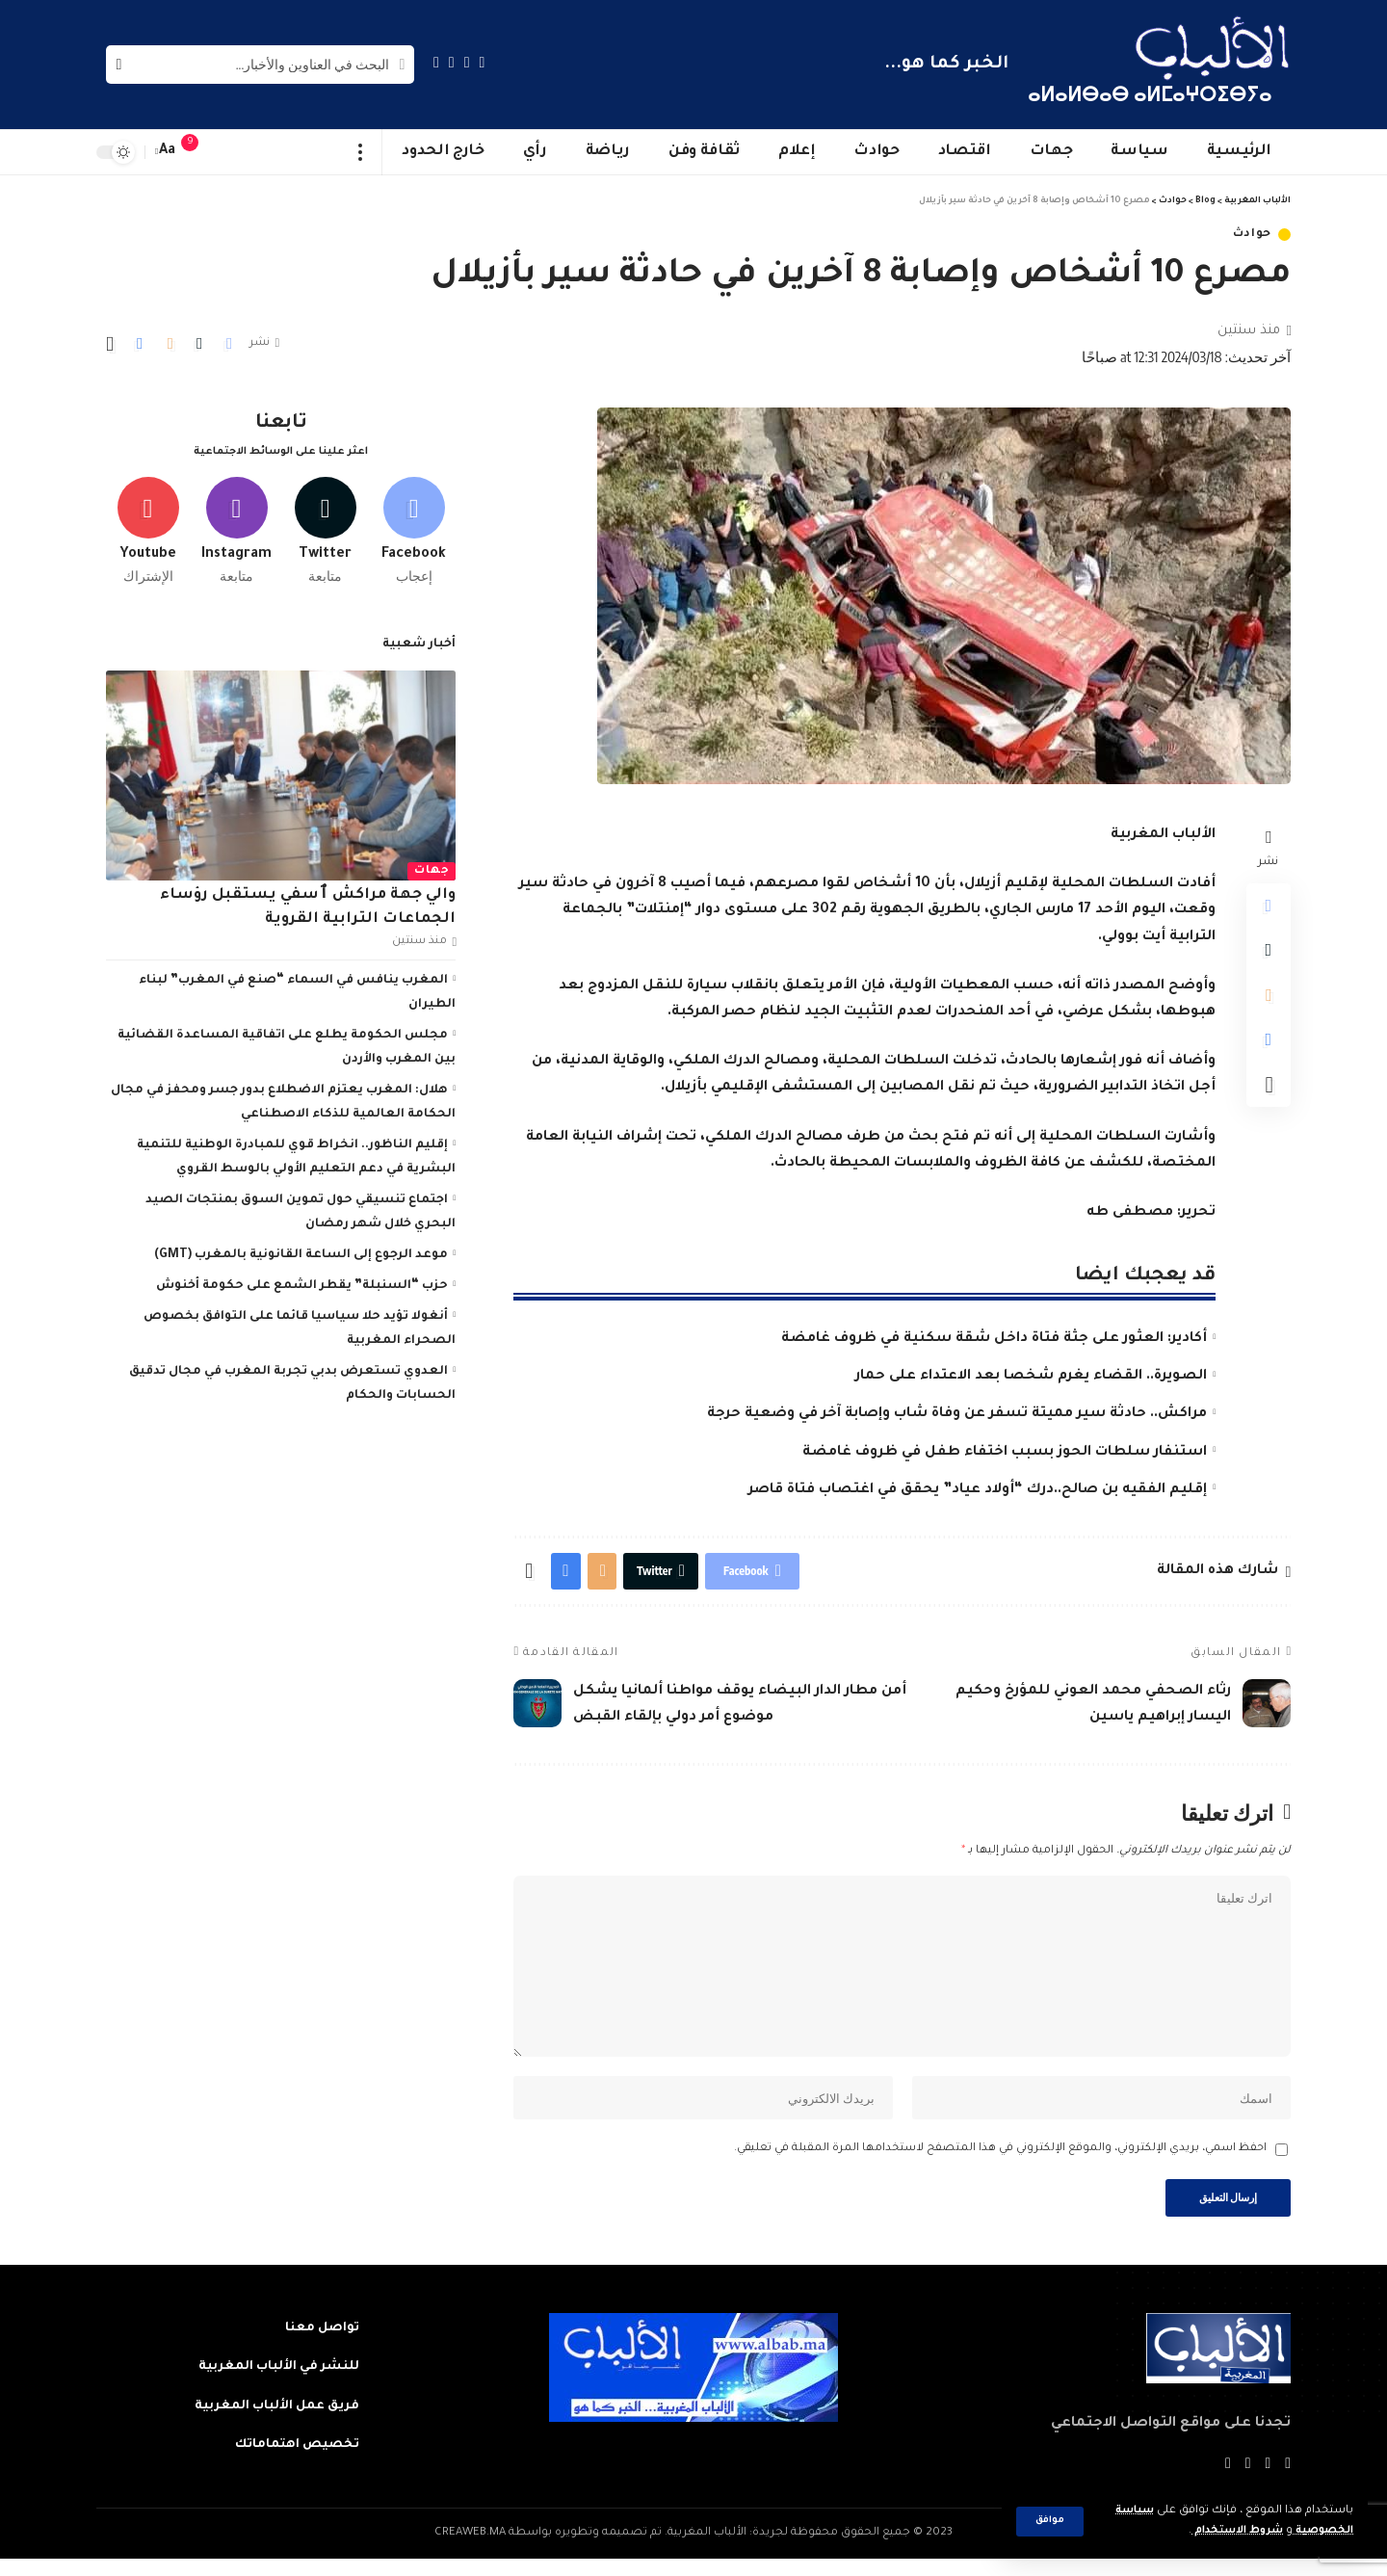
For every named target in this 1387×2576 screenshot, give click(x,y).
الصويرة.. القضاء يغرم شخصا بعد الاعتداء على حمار (1031, 1376)
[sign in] (228, 152)
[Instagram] (436, 62)
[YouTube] (451, 62)
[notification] (199, 152)
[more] (360, 152)
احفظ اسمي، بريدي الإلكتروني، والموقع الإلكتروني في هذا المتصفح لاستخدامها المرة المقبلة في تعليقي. (1000, 2163)
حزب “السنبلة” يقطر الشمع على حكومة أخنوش (302, 1282)
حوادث (1252, 234)
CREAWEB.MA (470, 2550)
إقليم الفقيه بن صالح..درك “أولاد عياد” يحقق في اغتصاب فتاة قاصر (977, 1490)
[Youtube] (148, 527)
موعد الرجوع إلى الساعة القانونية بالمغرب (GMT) (301, 1251)
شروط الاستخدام (1226, 2531)
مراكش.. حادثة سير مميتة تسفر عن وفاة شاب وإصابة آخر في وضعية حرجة (957, 1414)
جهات (431, 867)
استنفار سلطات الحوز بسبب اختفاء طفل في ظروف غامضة (1004, 1452)
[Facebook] (482, 62)
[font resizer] (167, 152)
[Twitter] (467, 62)
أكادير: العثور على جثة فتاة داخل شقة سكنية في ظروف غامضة (994, 1339)
